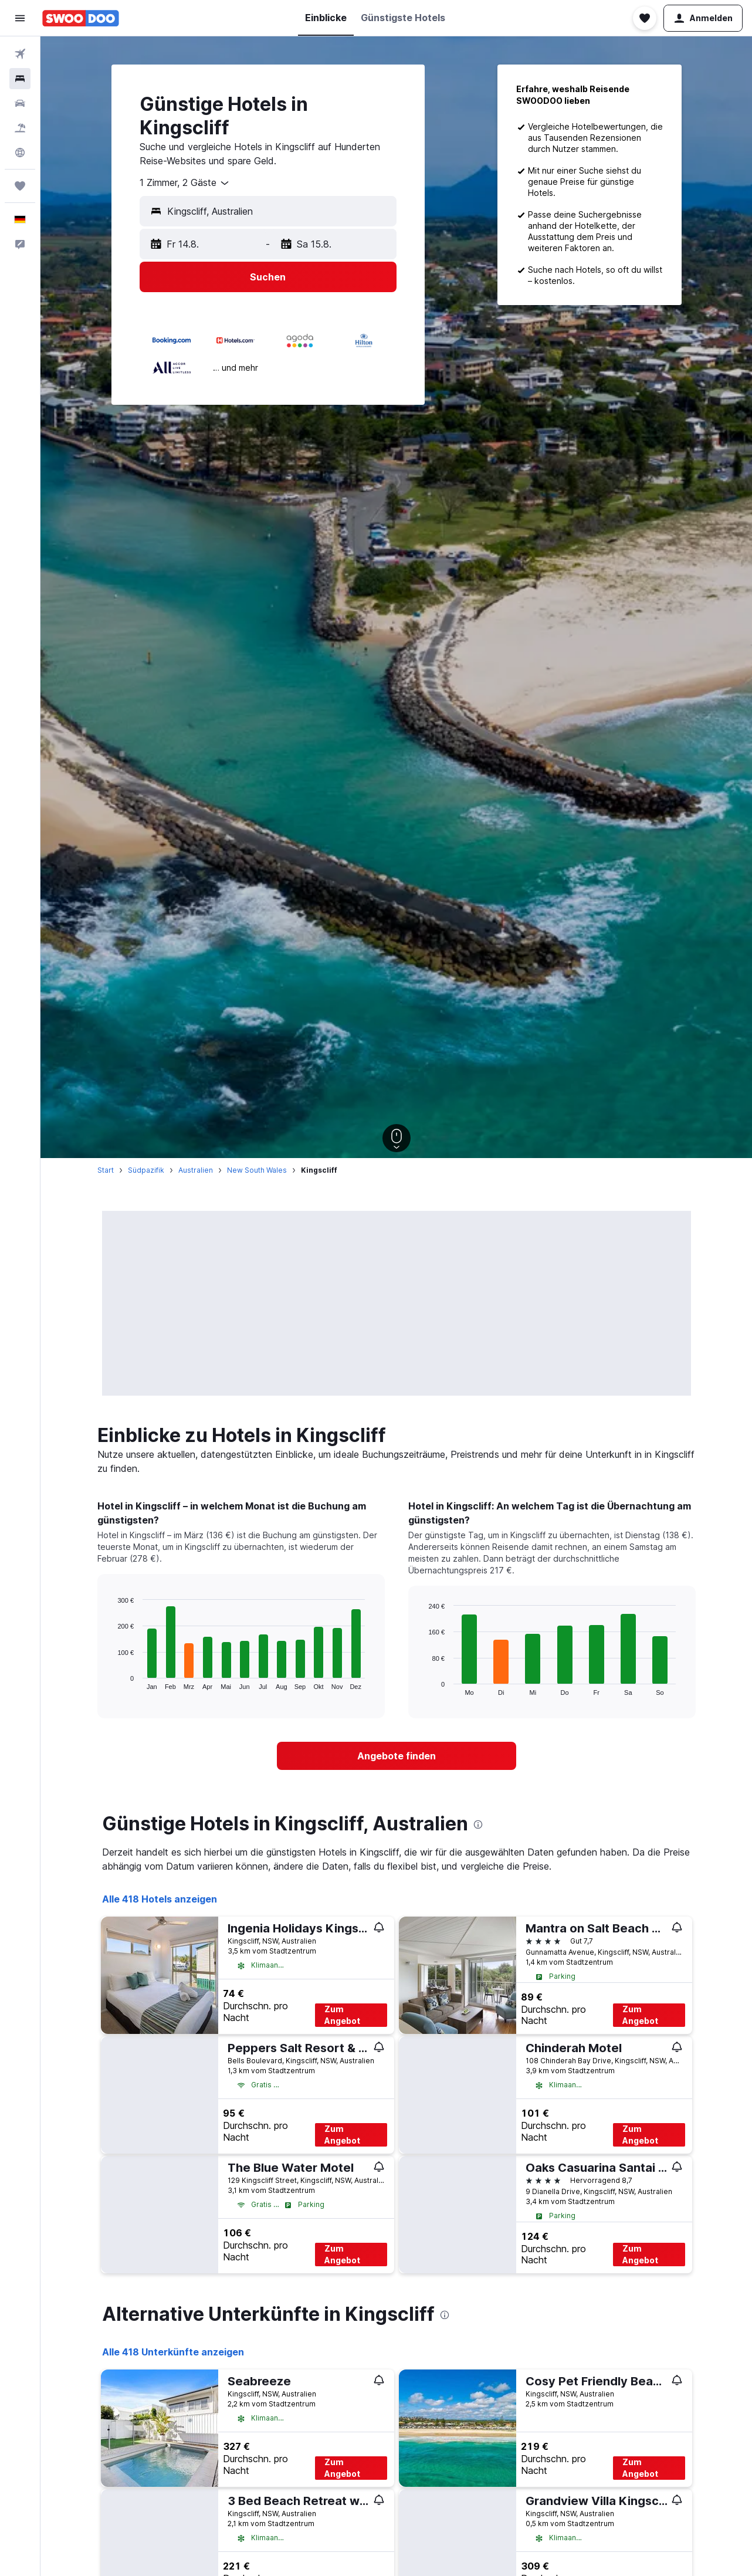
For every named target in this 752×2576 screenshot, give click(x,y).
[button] (20, 18)
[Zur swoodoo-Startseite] (80, 18)
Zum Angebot (342, 2015)
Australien (195, 1170)
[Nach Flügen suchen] (20, 54)
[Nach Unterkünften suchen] (20, 78)
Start (105, 1170)
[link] (396, 1756)
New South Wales (257, 1170)
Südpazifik (146, 1170)
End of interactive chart (111, 1680)
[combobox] (185, 183)
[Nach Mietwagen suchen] (20, 103)
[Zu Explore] (20, 152)
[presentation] (478, 1824)
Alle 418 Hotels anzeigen (159, 1899)
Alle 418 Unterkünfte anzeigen (173, 2352)
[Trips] (20, 186)
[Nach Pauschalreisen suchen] (20, 128)
